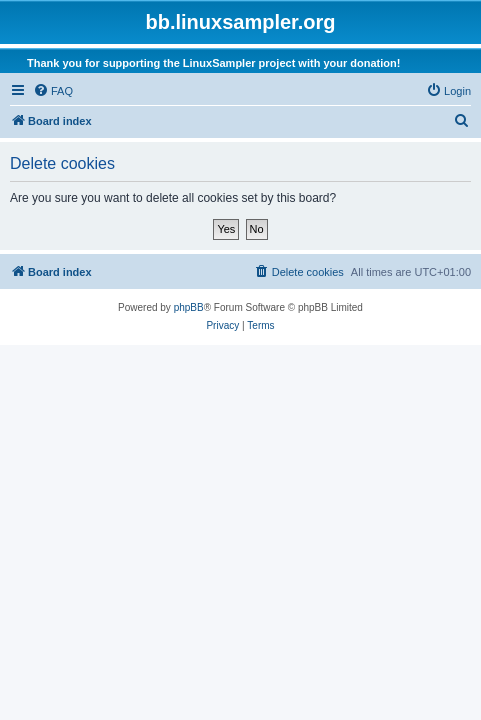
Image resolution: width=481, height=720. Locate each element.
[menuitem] (53, 91)
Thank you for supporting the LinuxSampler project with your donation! (213, 63)
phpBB (189, 307)
